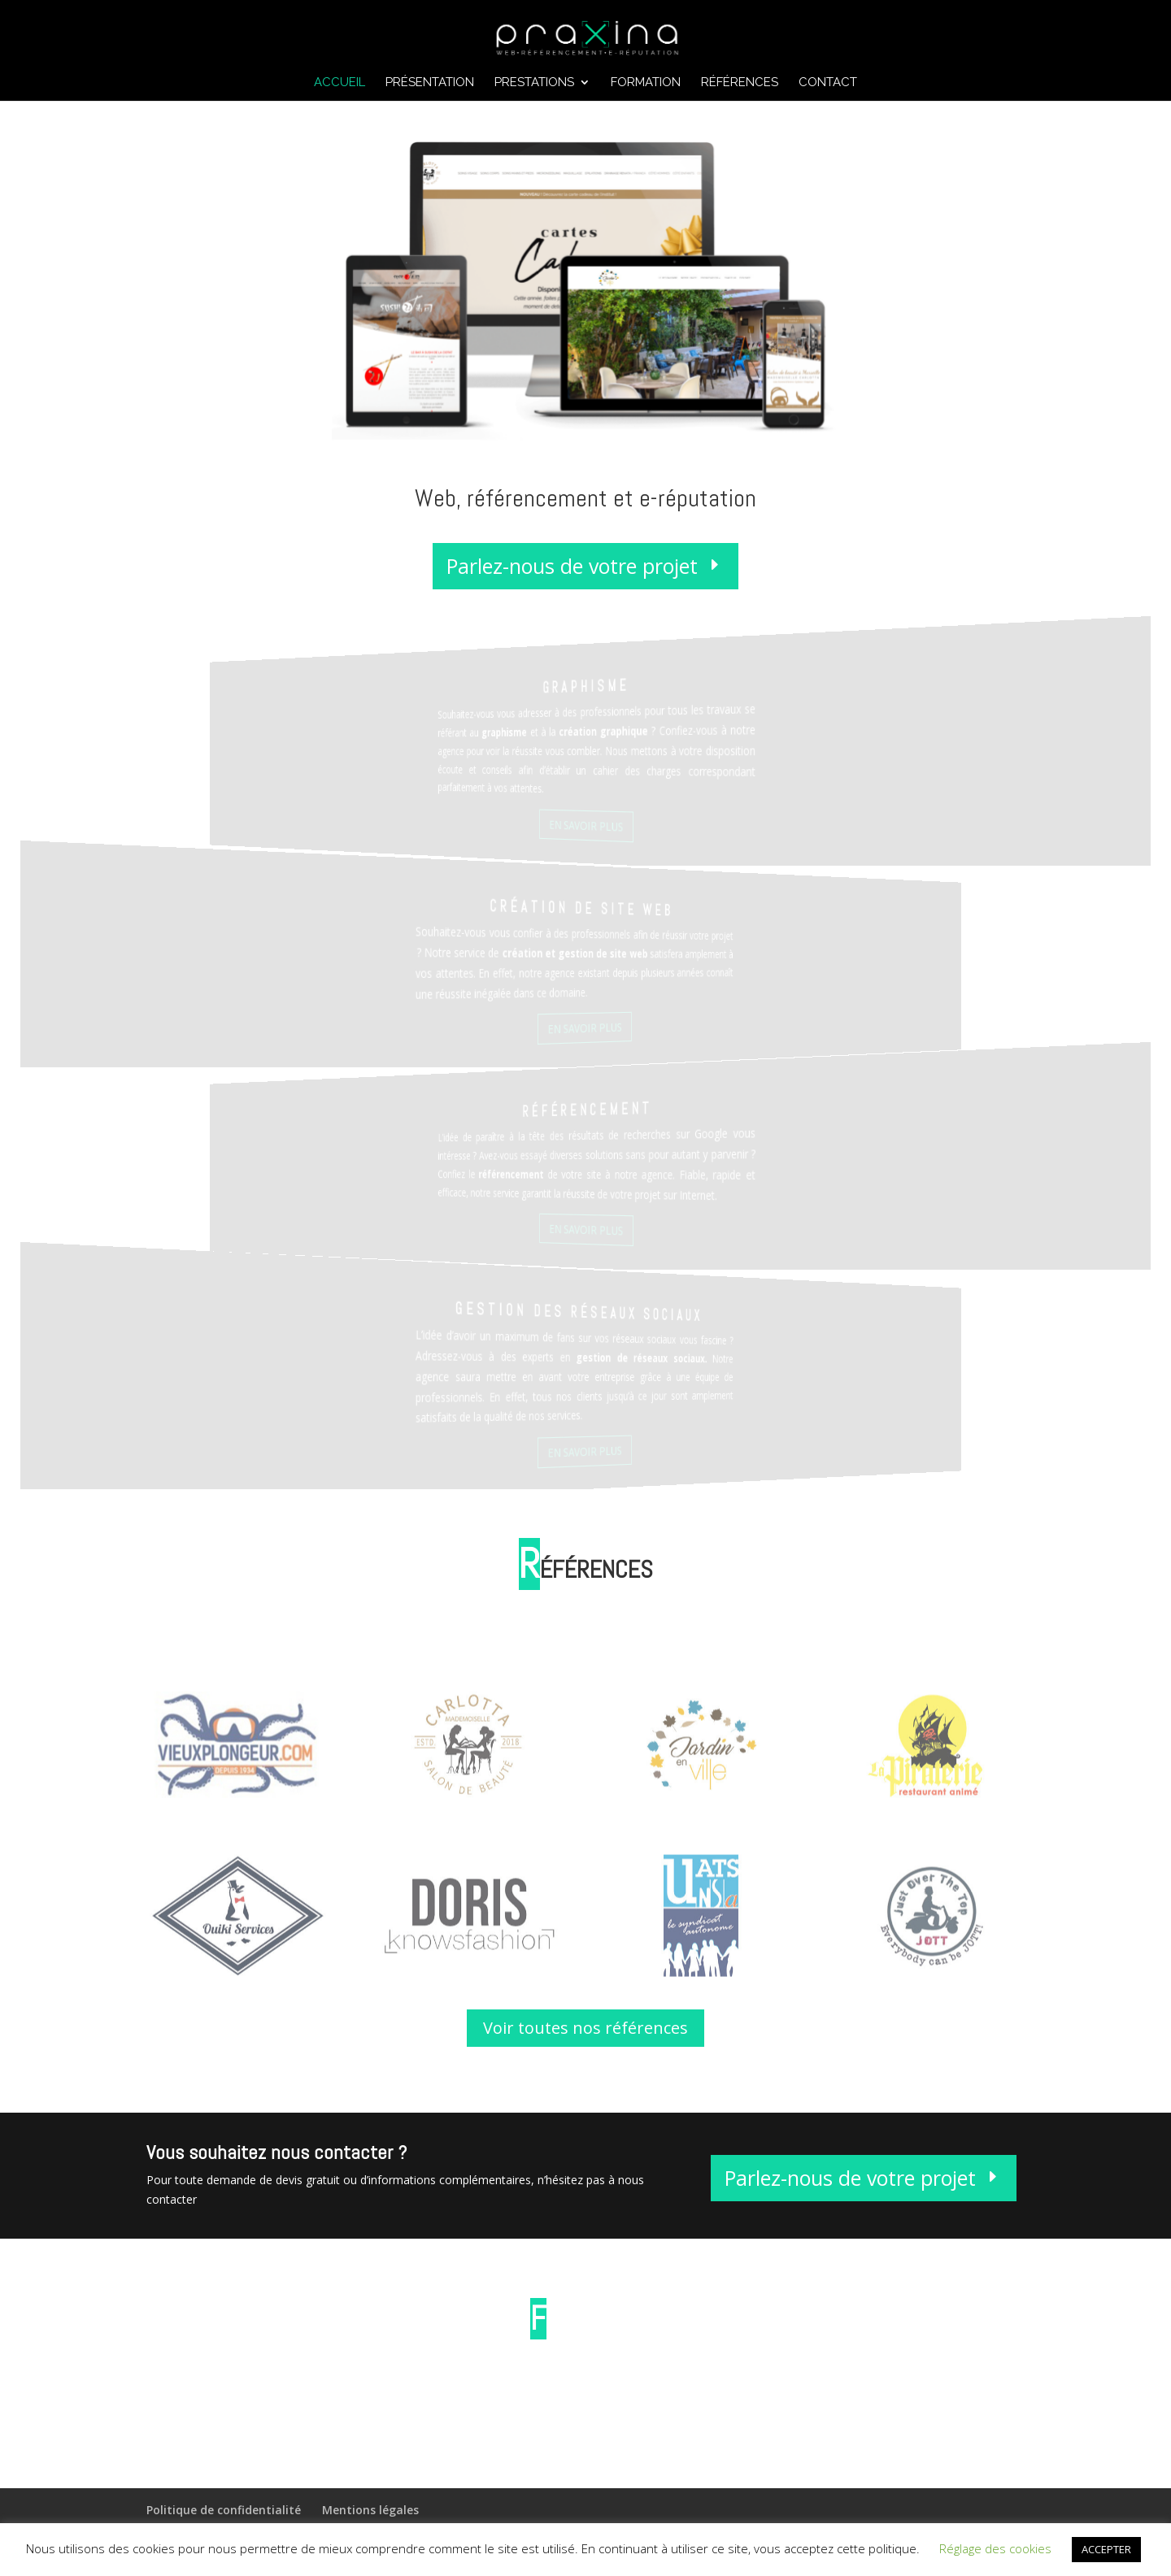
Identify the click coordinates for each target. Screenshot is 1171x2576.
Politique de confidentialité (223, 2509)
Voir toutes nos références (585, 2028)
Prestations (534, 82)
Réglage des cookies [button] (995, 2548)
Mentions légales (370, 2509)
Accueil (339, 82)
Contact (828, 82)
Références (739, 82)
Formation (646, 82)
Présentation (429, 82)
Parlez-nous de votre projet (572, 575)
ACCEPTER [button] (1106, 2549)
